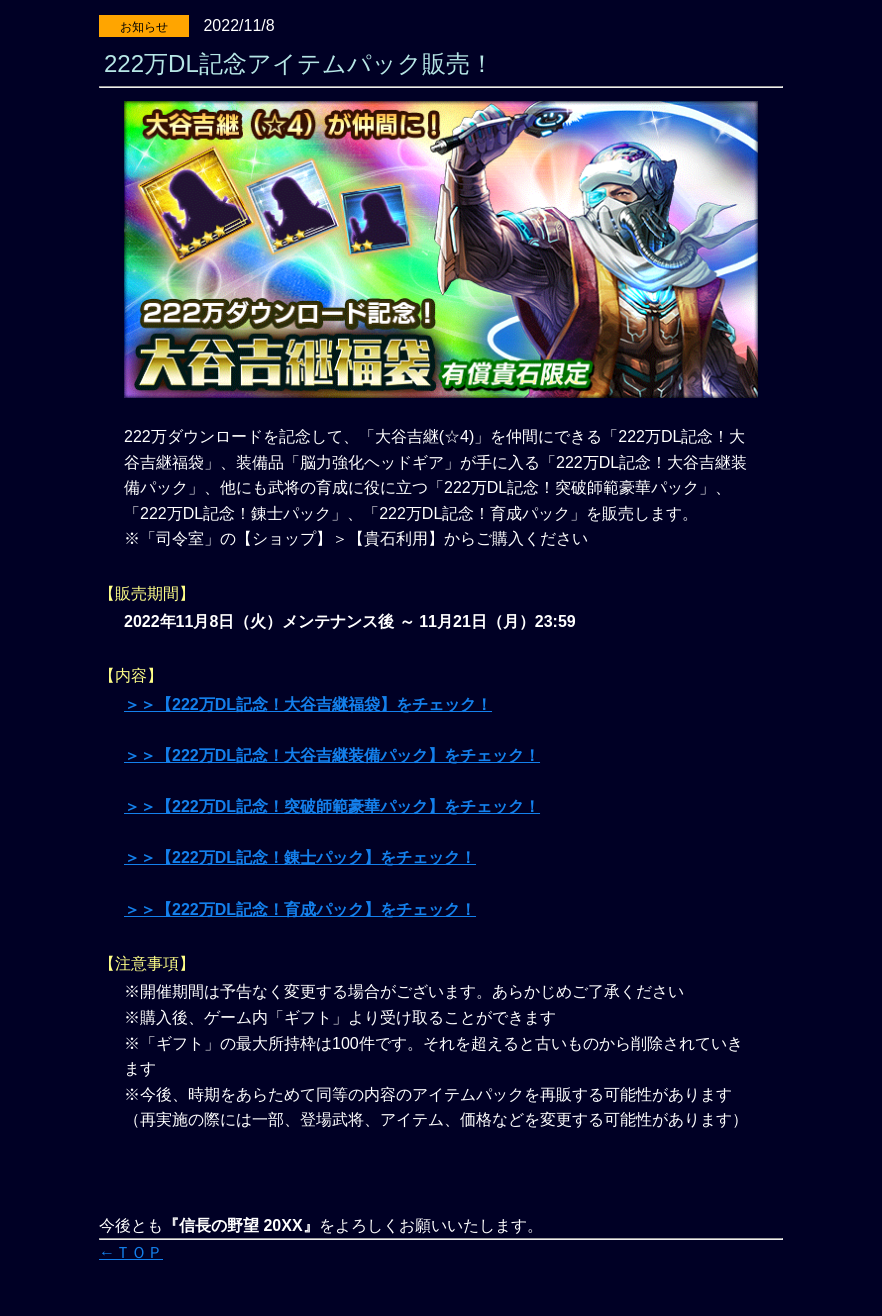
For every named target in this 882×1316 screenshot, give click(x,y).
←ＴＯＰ (131, 1252)
